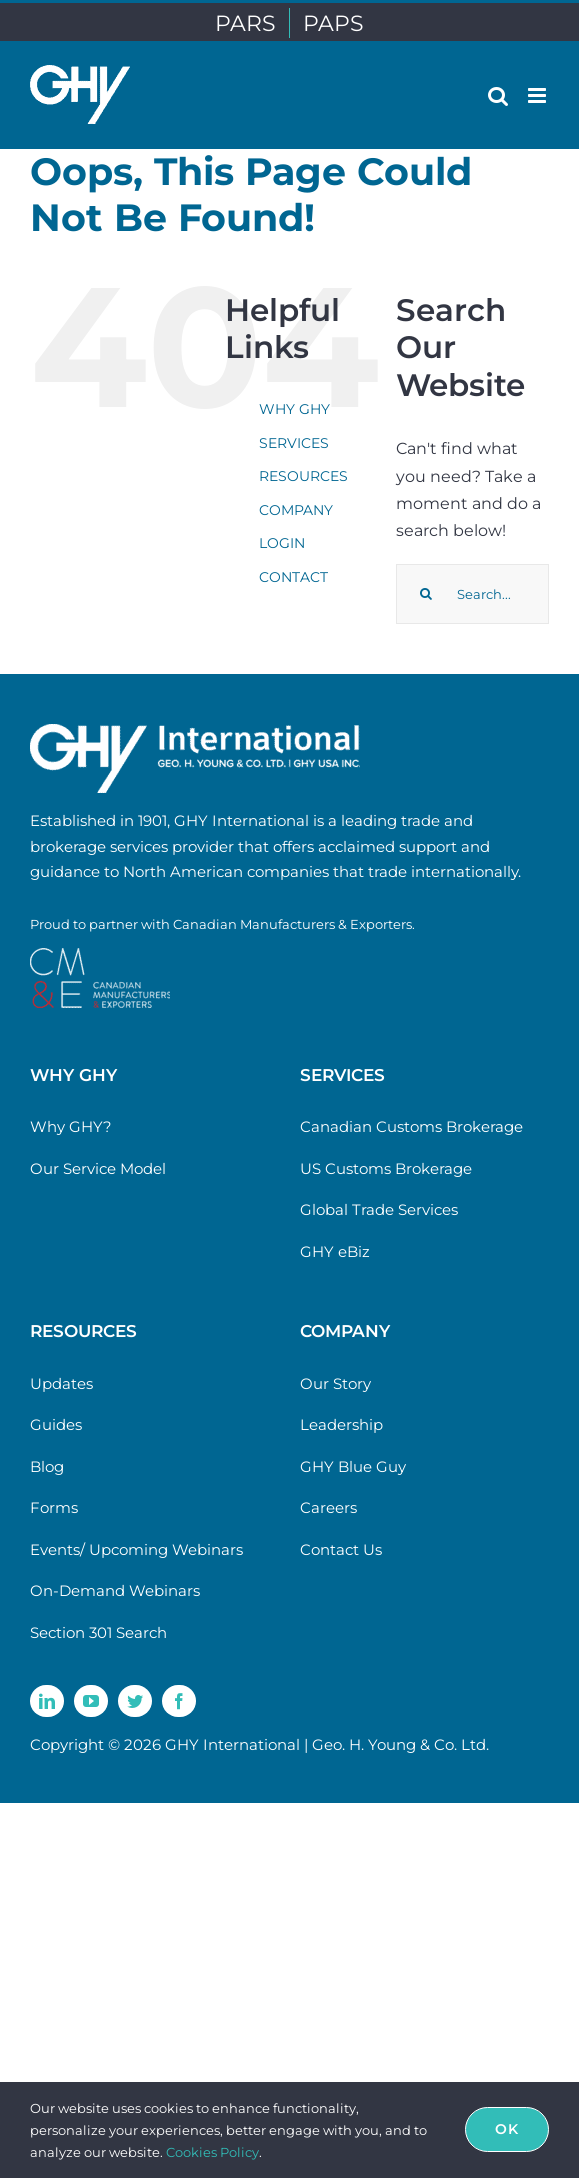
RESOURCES (303, 476)
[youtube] (91, 1701)
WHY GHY (294, 409)
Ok (507, 2129)
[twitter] (135, 1701)
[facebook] (179, 1701)
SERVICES (294, 443)
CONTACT (293, 577)
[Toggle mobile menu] (538, 95)
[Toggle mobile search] (498, 95)
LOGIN (282, 543)
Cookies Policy (212, 2152)
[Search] (426, 594)
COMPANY (296, 510)
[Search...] (472, 594)
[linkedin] (47, 1701)
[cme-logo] (100, 955)
